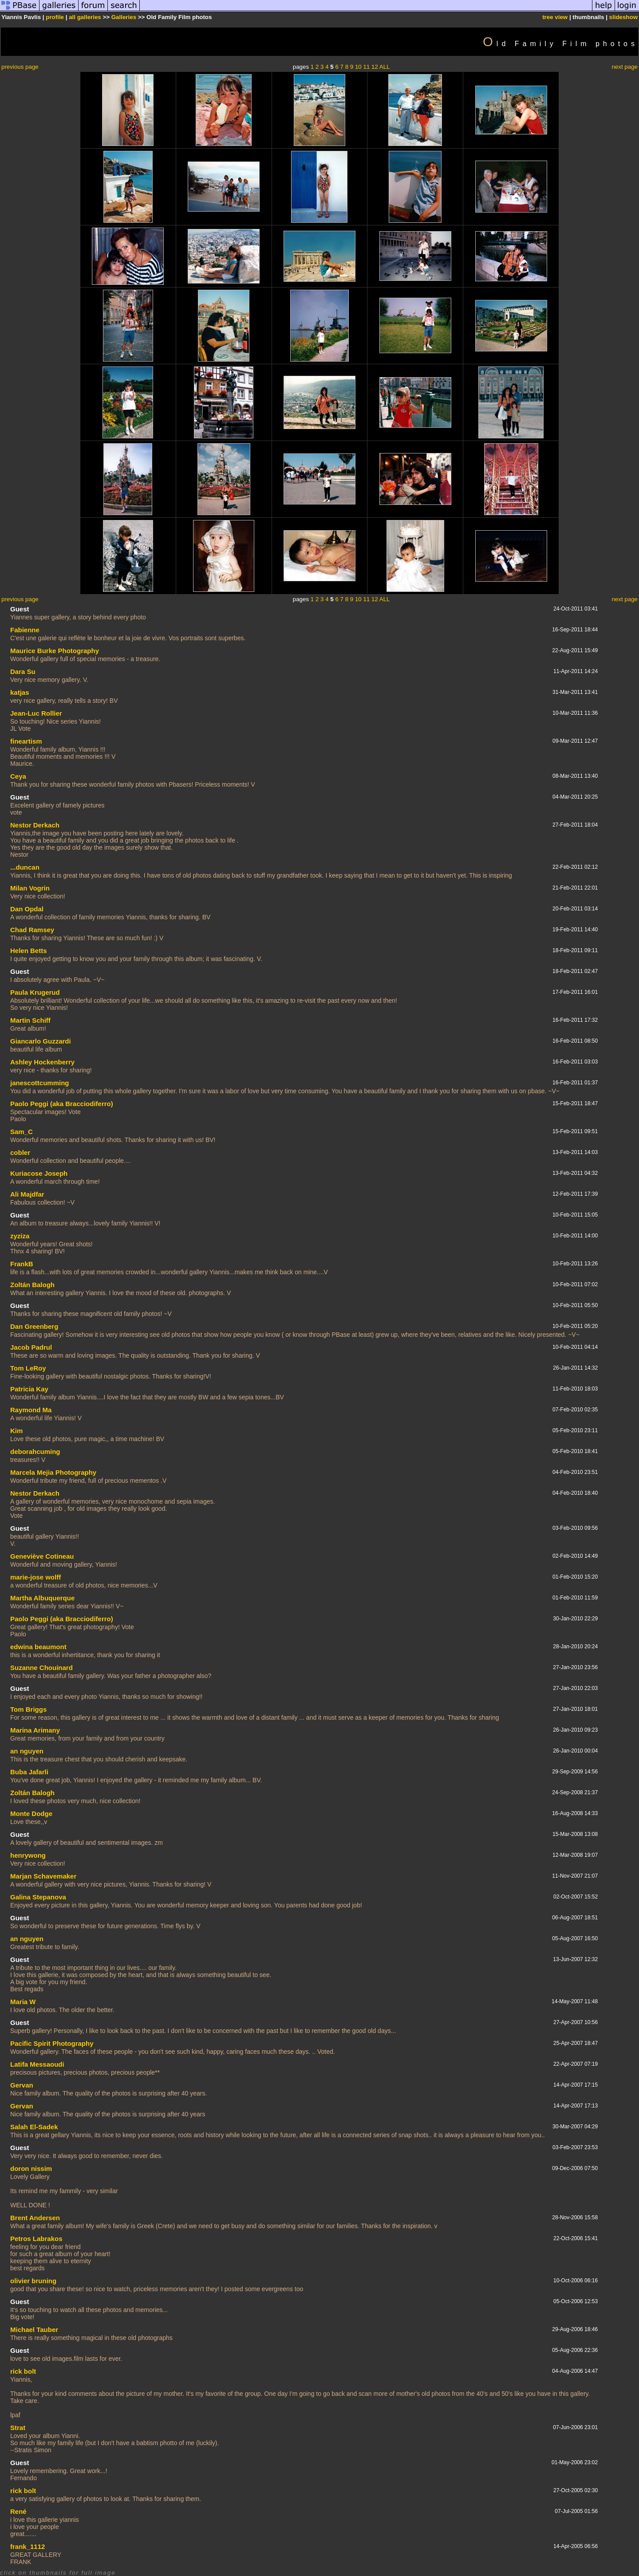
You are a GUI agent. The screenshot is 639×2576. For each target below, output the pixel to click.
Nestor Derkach (34, 825)
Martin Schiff (30, 1020)
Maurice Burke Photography (54, 650)
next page (624, 66)
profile (55, 17)
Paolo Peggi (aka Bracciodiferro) (61, 1103)
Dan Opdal (26, 909)
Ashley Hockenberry (42, 1062)
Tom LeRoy (28, 1368)
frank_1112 (27, 2546)
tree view (555, 17)
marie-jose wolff (35, 1577)
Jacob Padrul (31, 1347)
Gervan (21, 2085)
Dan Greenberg (34, 1326)
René (18, 2511)
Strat (17, 2427)
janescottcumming (39, 1083)
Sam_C (21, 1131)
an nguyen (26, 1751)
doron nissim (31, 2168)
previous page (20, 66)
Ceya (18, 776)
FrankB (21, 1264)
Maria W (23, 2001)
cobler (20, 1152)
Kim (16, 1430)
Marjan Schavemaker (43, 1876)
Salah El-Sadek (34, 2127)
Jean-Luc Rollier (36, 713)
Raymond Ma (30, 1410)
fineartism (26, 741)
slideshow (623, 17)
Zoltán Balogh (32, 1284)
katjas (19, 692)
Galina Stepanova (38, 1897)
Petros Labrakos (36, 2238)
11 (366, 66)
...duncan (24, 867)
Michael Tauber (34, 2329)
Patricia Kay (29, 1389)
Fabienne (24, 630)
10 (358, 66)
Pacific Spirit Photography (52, 2043)
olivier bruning (33, 2281)
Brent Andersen (35, 2218)
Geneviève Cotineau (42, 1556)
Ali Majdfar (27, 1194)
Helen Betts (28, 950)
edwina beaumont (38, 1646)
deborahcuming (35, 1451)
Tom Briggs (28, 1709)
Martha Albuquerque (42, 1598)
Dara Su (23, 671)
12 (374, 66)
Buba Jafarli (29, 1772)
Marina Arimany (35, 1730)
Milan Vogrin (30, 888)
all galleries (85, 17)
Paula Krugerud (35, 992)
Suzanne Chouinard (41, 1667)
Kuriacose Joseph (38, 1173)
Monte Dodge (31, 1813)
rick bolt (23, 2371)
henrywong (28, 1855)
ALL (384, 66)
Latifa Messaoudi (37, 2064)
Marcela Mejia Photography (53, 1472)
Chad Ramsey (32, 930)
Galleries (123, 17)
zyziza (19, 1236)
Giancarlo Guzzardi (40, 1041)
